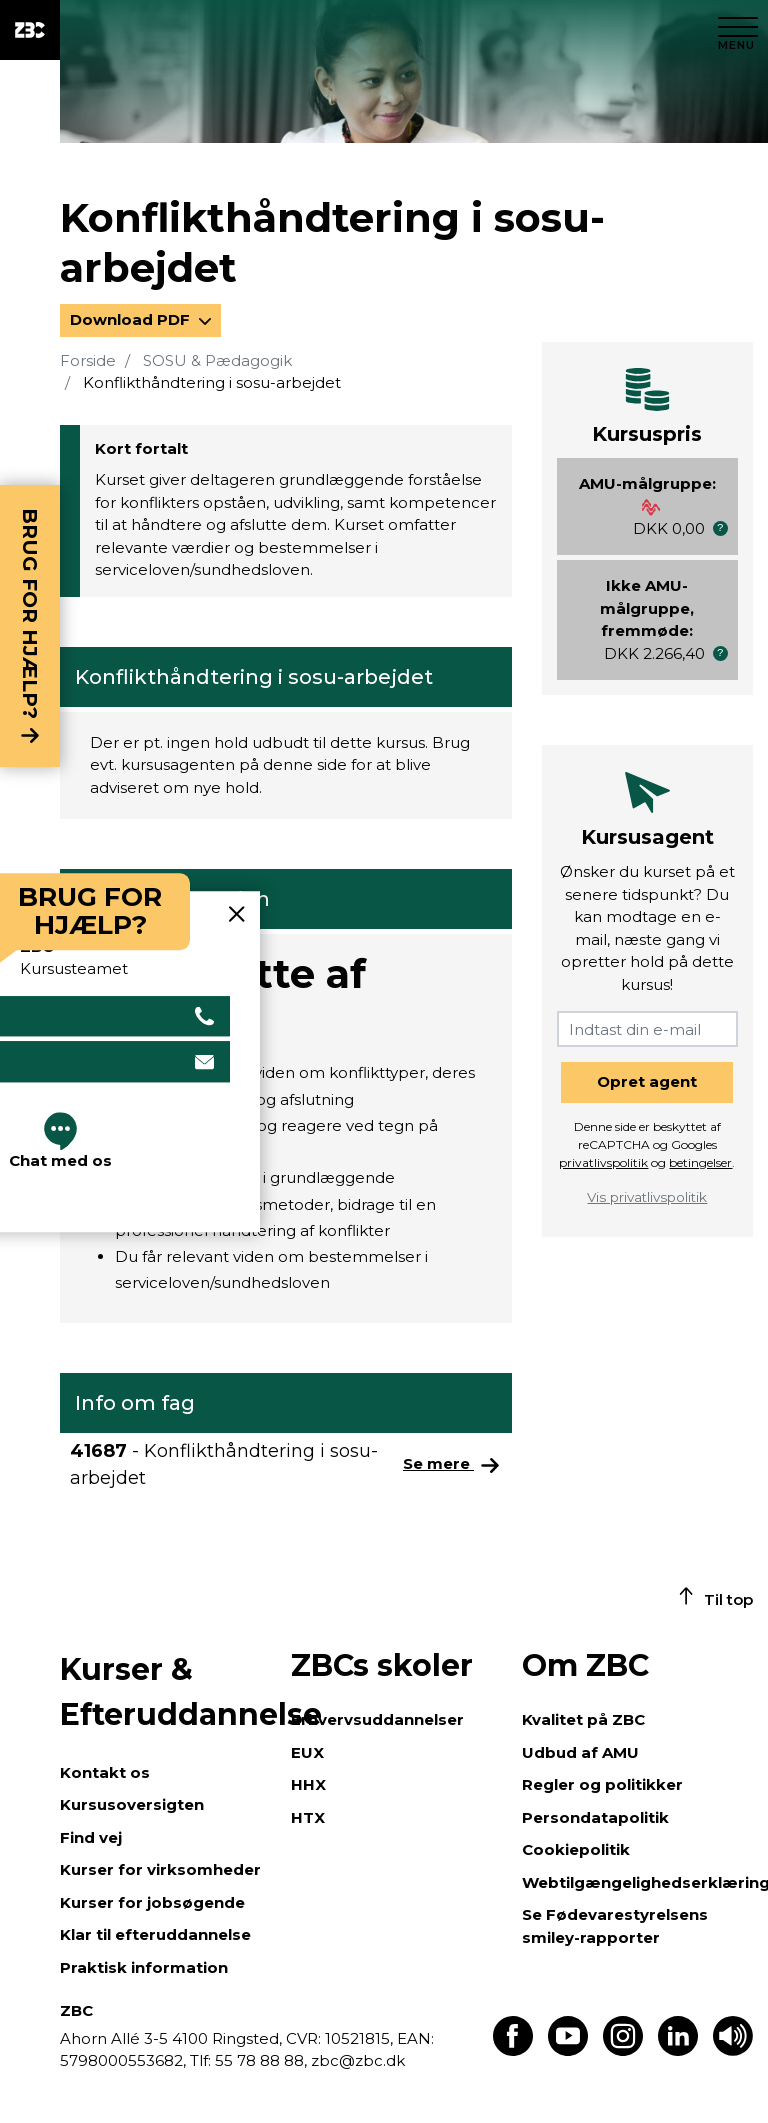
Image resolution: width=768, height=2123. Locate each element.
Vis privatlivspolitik (647, 1197)
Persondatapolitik (595, 1817)
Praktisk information (144, 1967)
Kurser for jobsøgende (152, 1902)
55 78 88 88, (261, 2060)
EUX (307, 1752)
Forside (88, 360)
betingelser (700, 1162)
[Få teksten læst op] (733, 2050)
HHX (308, 1784)
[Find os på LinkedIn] (678, 2050)
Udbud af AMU (580, 1752)
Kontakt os (105, 1772)
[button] (720, 528)
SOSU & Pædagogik (217, 360)
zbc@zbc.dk (358, 2060)
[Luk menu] (738, 30)
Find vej (91, 1837)
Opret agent (647, 1081)
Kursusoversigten (132, 1804)
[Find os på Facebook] (513, 2050)
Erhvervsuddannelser (377, 1719)
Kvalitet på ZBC (583, 1719)
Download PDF (132, 319)
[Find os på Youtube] (568, 2050)
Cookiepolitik (576, 1849)
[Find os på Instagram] (623, 2050)
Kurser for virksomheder (160, 1869)
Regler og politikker (602, 1784)
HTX (308, 1817)
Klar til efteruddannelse (155, 1934)
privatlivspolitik (603, 1162)
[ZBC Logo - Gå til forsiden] (30, 30)
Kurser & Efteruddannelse (165, 1692)
